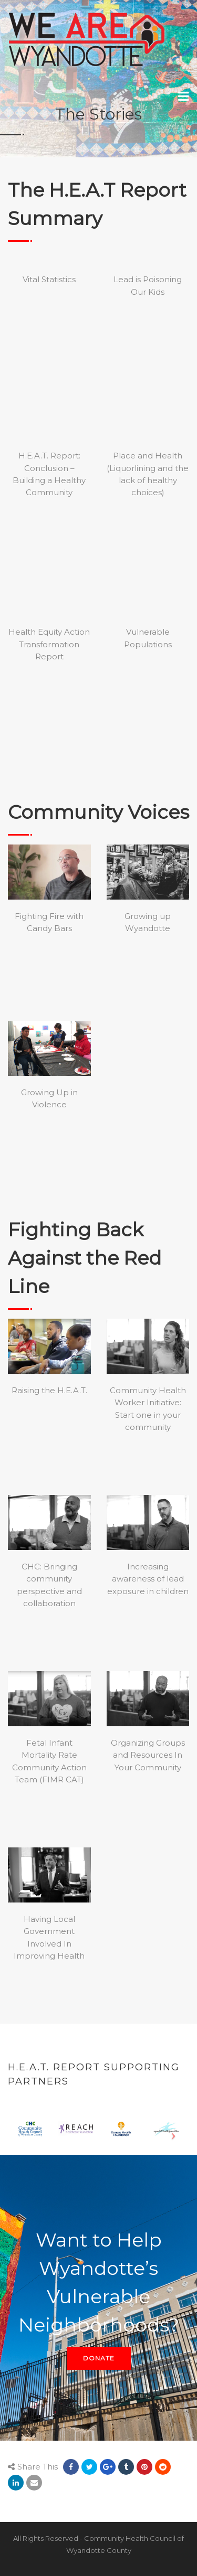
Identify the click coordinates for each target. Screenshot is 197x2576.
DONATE (99, 2358)
